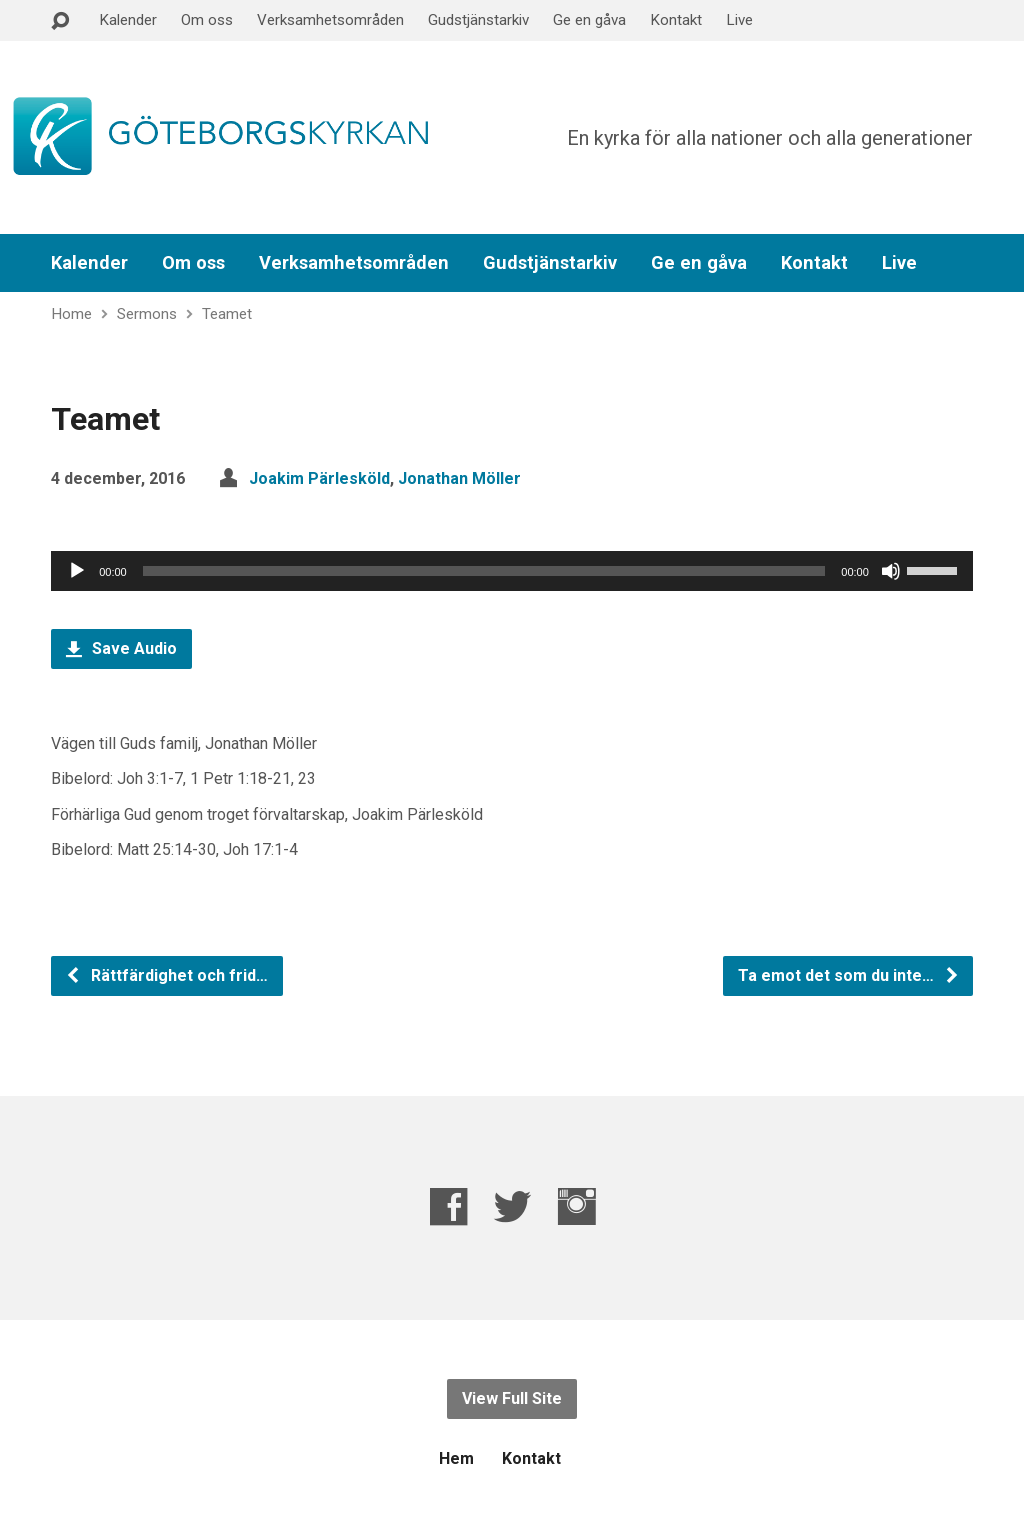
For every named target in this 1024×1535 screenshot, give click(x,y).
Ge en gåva (589, 20)
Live (739, 20)
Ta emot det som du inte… (849, 975)
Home (71, 314)
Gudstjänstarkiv (478, 20)
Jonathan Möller (459, 478)
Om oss (207, 20)
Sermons (147, 314)
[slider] (484, 571)
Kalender (128, 20)
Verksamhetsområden (330, 20)
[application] (512, 571)
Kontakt (676, 20)
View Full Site (512, 1398)
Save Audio (121, 648)
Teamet (227, 314)
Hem (456, 1458)
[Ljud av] (891, 571)
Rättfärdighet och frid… (166, 975)
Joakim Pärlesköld (319, 478)
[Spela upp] (77, 571)
